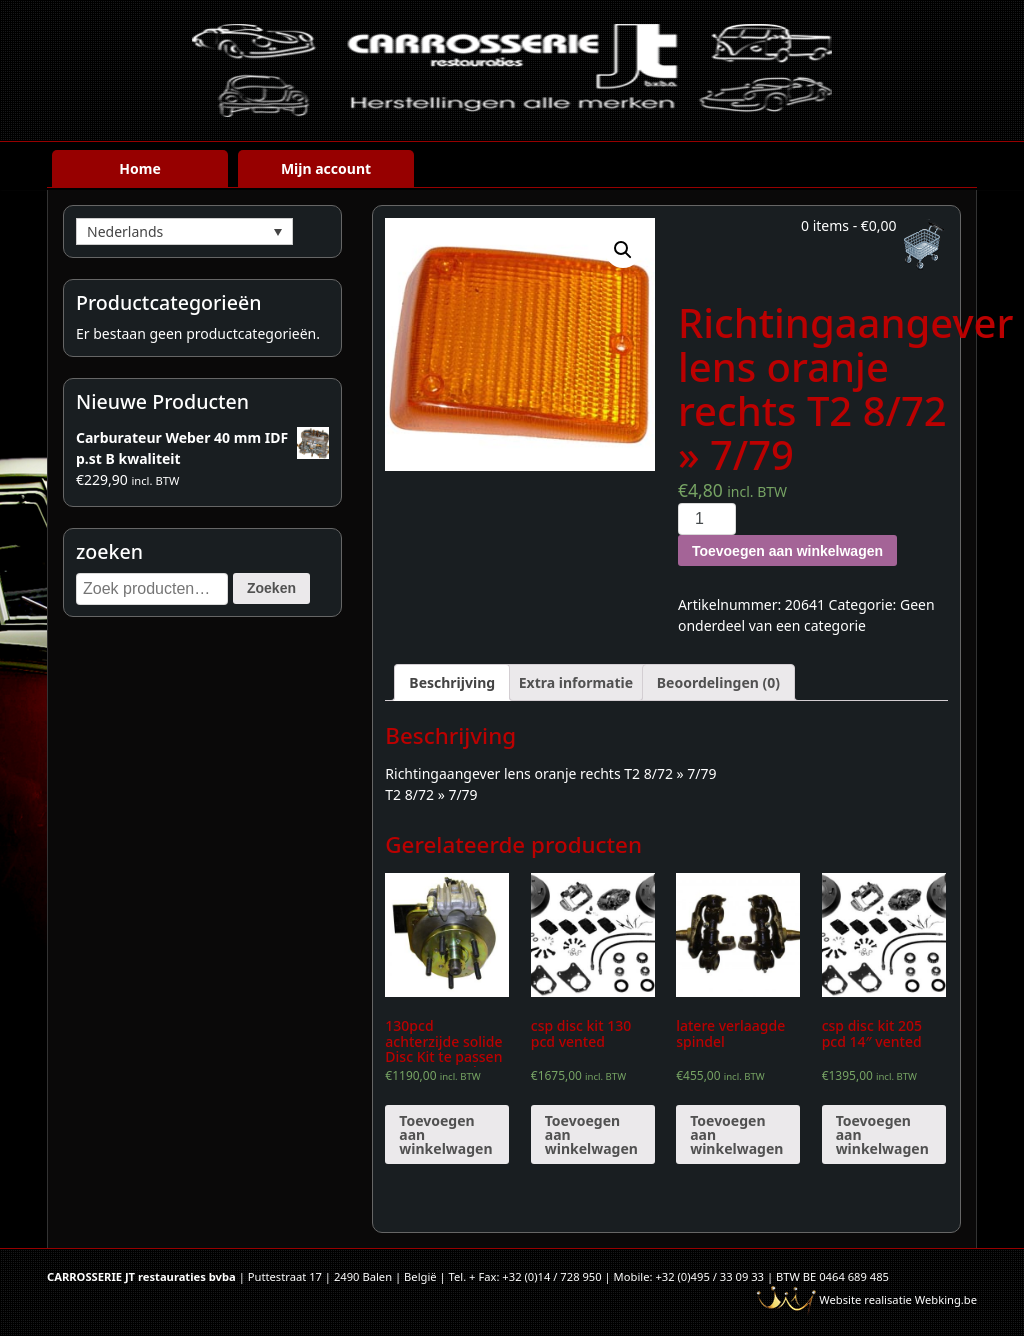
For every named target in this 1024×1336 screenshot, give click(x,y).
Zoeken (271, 588)
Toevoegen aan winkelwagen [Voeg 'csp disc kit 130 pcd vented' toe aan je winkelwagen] (591, 1134)
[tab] (452, 682)
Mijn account (326, 168)
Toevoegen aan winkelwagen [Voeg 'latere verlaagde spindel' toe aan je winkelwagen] (736, 1134)
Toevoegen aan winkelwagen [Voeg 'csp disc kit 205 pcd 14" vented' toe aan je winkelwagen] (882, 1134)
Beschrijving (452, 682)
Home (139, 168)
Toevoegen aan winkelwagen (787, 551)
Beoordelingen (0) (718, 682)
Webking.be (946, 1299)
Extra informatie (576, 682)
